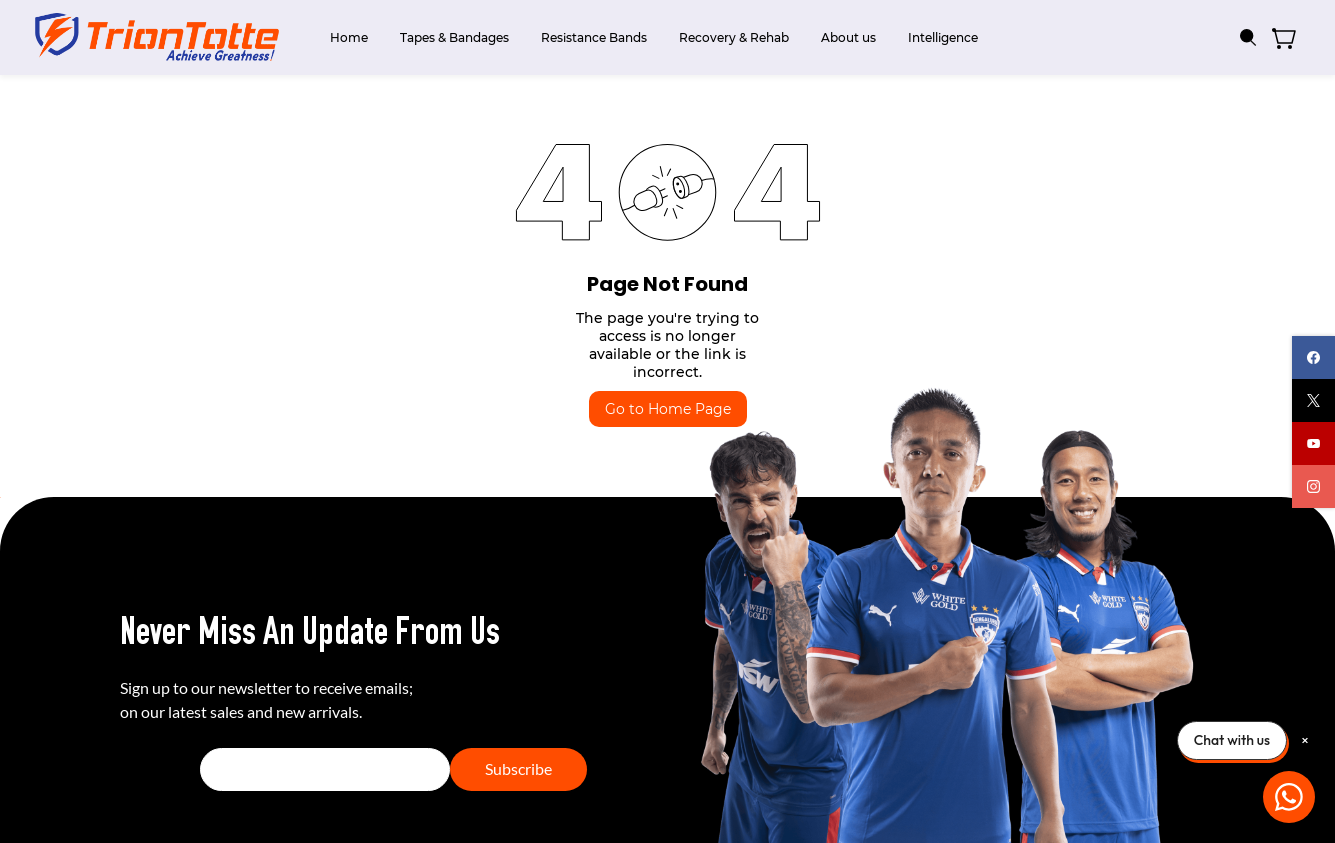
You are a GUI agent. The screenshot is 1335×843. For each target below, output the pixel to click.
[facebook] (1313, 357)
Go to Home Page (668, 409)
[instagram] (1313, 486)
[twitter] (1313, 400)
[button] (1291, 38)
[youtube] (1313, 443)
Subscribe (518, 768)
